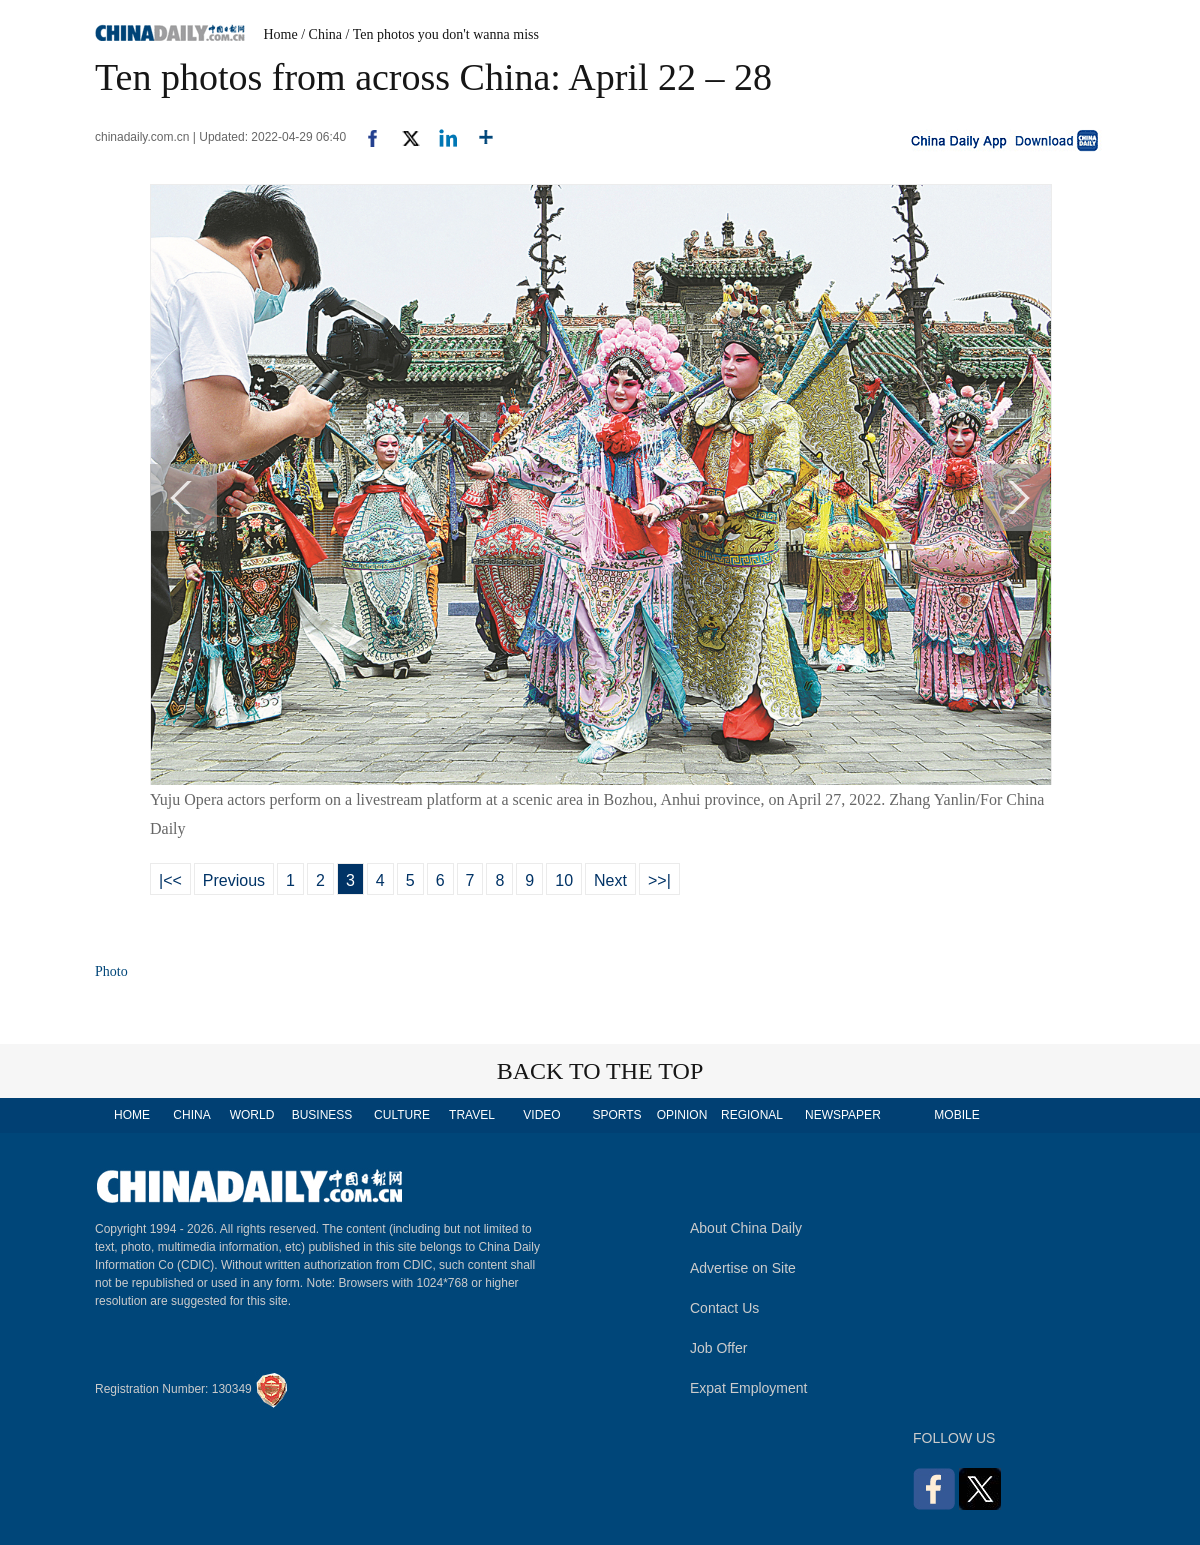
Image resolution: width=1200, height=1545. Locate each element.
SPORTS (616, 1115)
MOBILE (956, 1115)
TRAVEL (472, 1115)
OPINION (682, 1115)
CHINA (191, 1115)
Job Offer (718, 1348)
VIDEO (541, 1115)
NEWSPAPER (842, 1115)
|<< (170, 880)
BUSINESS (322, 1115)
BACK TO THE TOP (600, 1071)
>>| (659, 880)
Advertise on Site (743, 1268)
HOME (132, 1115)
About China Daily (746, 1228)
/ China (321, 34)
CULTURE (402, 1115)
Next (610, 880)
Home (281, 34)
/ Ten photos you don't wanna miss (442, 34)
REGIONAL (752, 1115)
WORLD (252, 1115)
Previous (234, 880)
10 (564, 880)
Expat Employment (749, 1388)
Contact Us (724, 1308)
